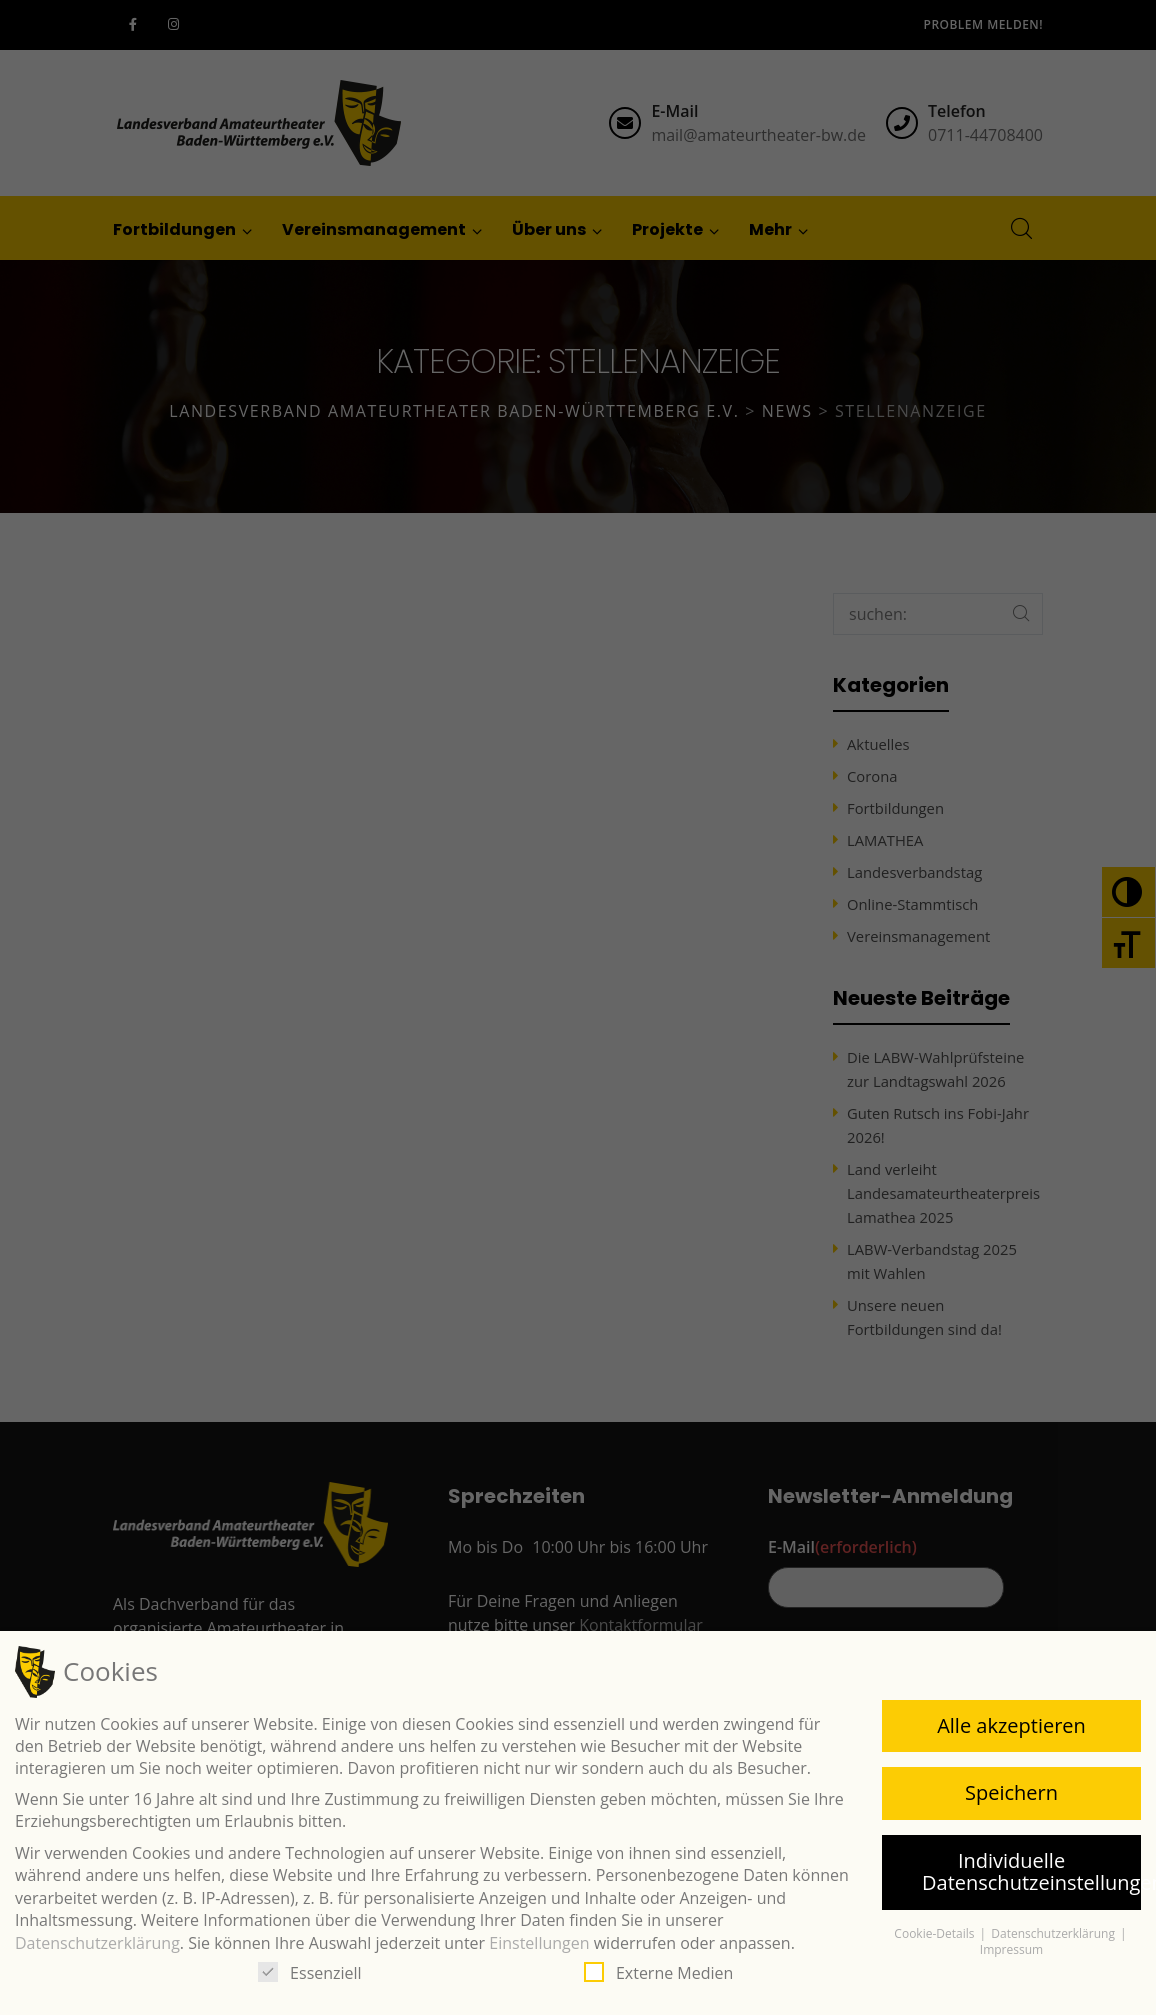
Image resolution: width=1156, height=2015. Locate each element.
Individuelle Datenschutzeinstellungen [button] (1031, 1871)
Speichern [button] (1011, 1792)
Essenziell (310, 1973)
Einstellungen (539, 1943)
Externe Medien (658, 1973)
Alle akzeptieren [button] (1011, 1725)
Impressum (1011, 1949)
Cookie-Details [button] (935, 1933)
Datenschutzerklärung (97, 1943)
